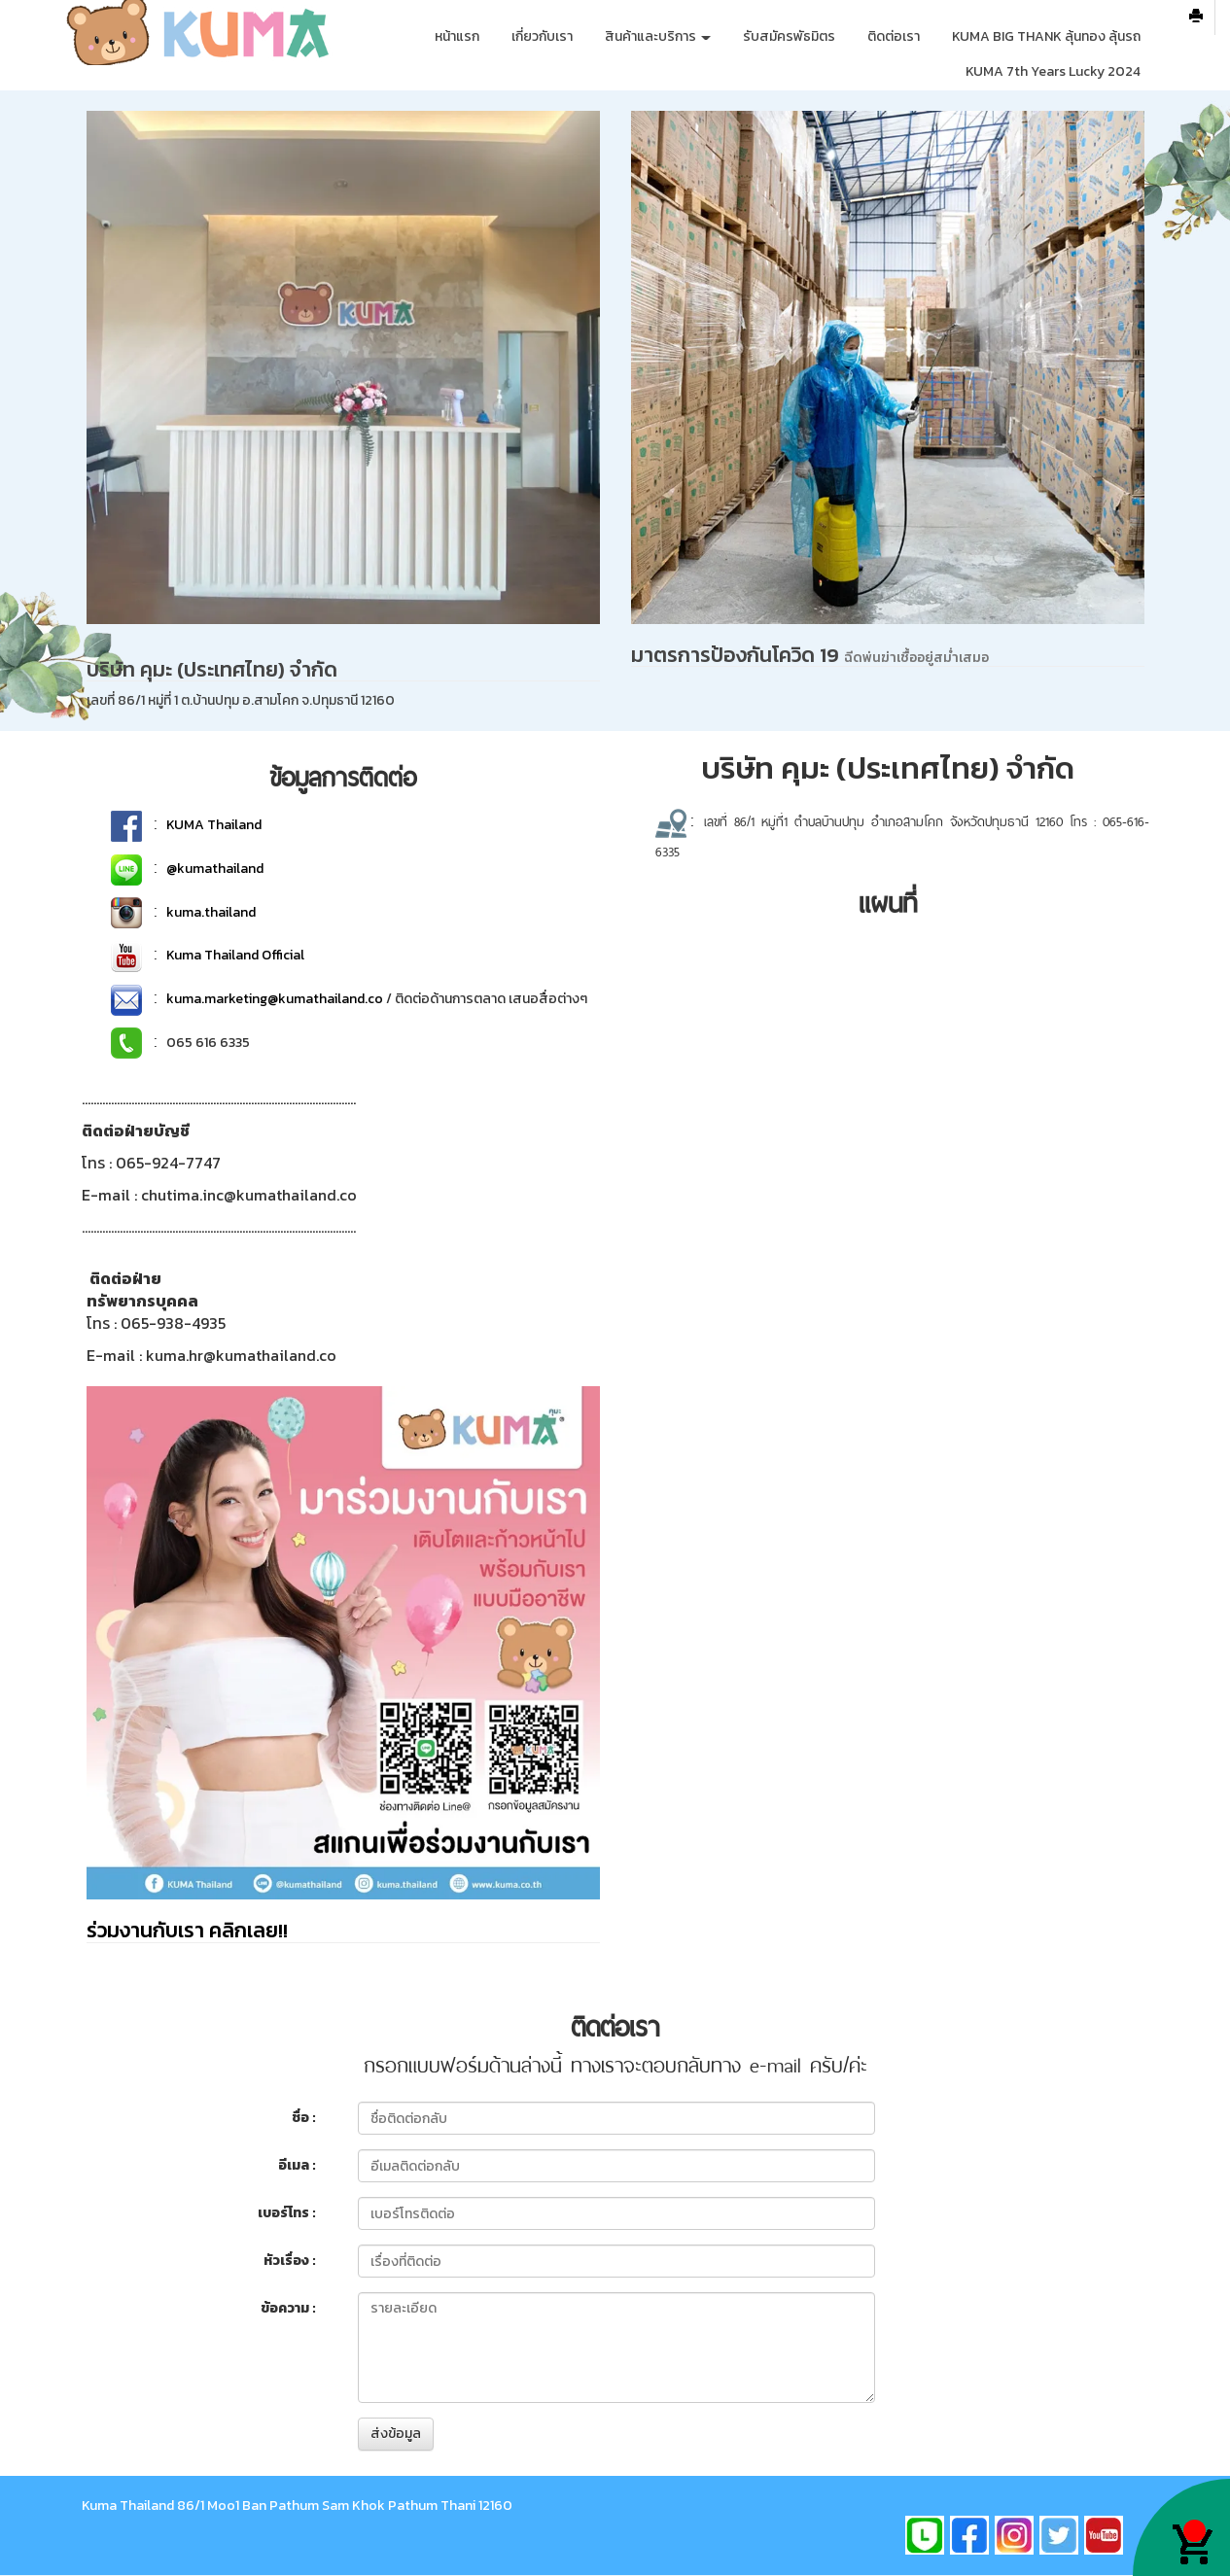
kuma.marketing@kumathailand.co (274, 999)
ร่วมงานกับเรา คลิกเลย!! (187, 1930)
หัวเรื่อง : (290, 2260)
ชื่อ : (304, 2117)
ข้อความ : (288, 2308)
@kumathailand (215, 868)
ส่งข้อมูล (395, 2433)
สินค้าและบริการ (658, 36)
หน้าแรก (457, 36)
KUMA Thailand (214, 825)
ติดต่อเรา (893, 36)
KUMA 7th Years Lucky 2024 (1053, 71)
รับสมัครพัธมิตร (789, 36)
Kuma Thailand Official (235, 955)
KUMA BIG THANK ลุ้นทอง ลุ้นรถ (1046, 36)
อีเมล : (297, 2165)
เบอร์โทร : (287, 2213)
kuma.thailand (211, 912)
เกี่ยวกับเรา (542, 36)
